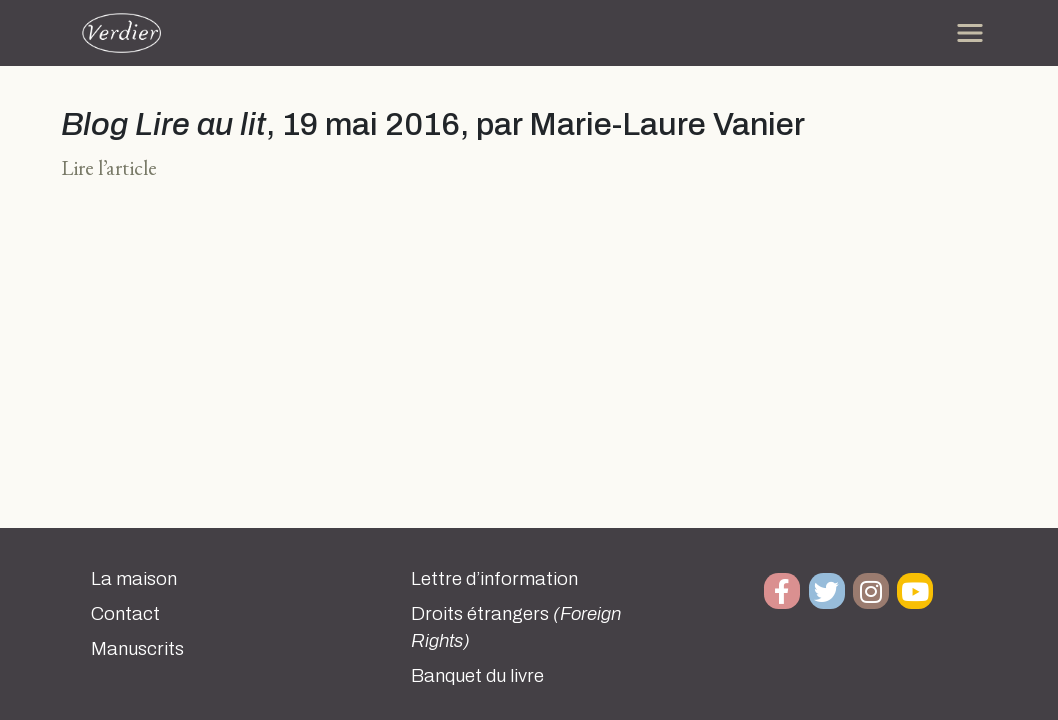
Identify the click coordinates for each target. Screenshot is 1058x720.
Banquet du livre (477, 676)
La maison (134, 579)
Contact (125, 614)
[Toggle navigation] (970, 33)
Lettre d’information (494, 579)
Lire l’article (109, 167)
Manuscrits (137, 649)
